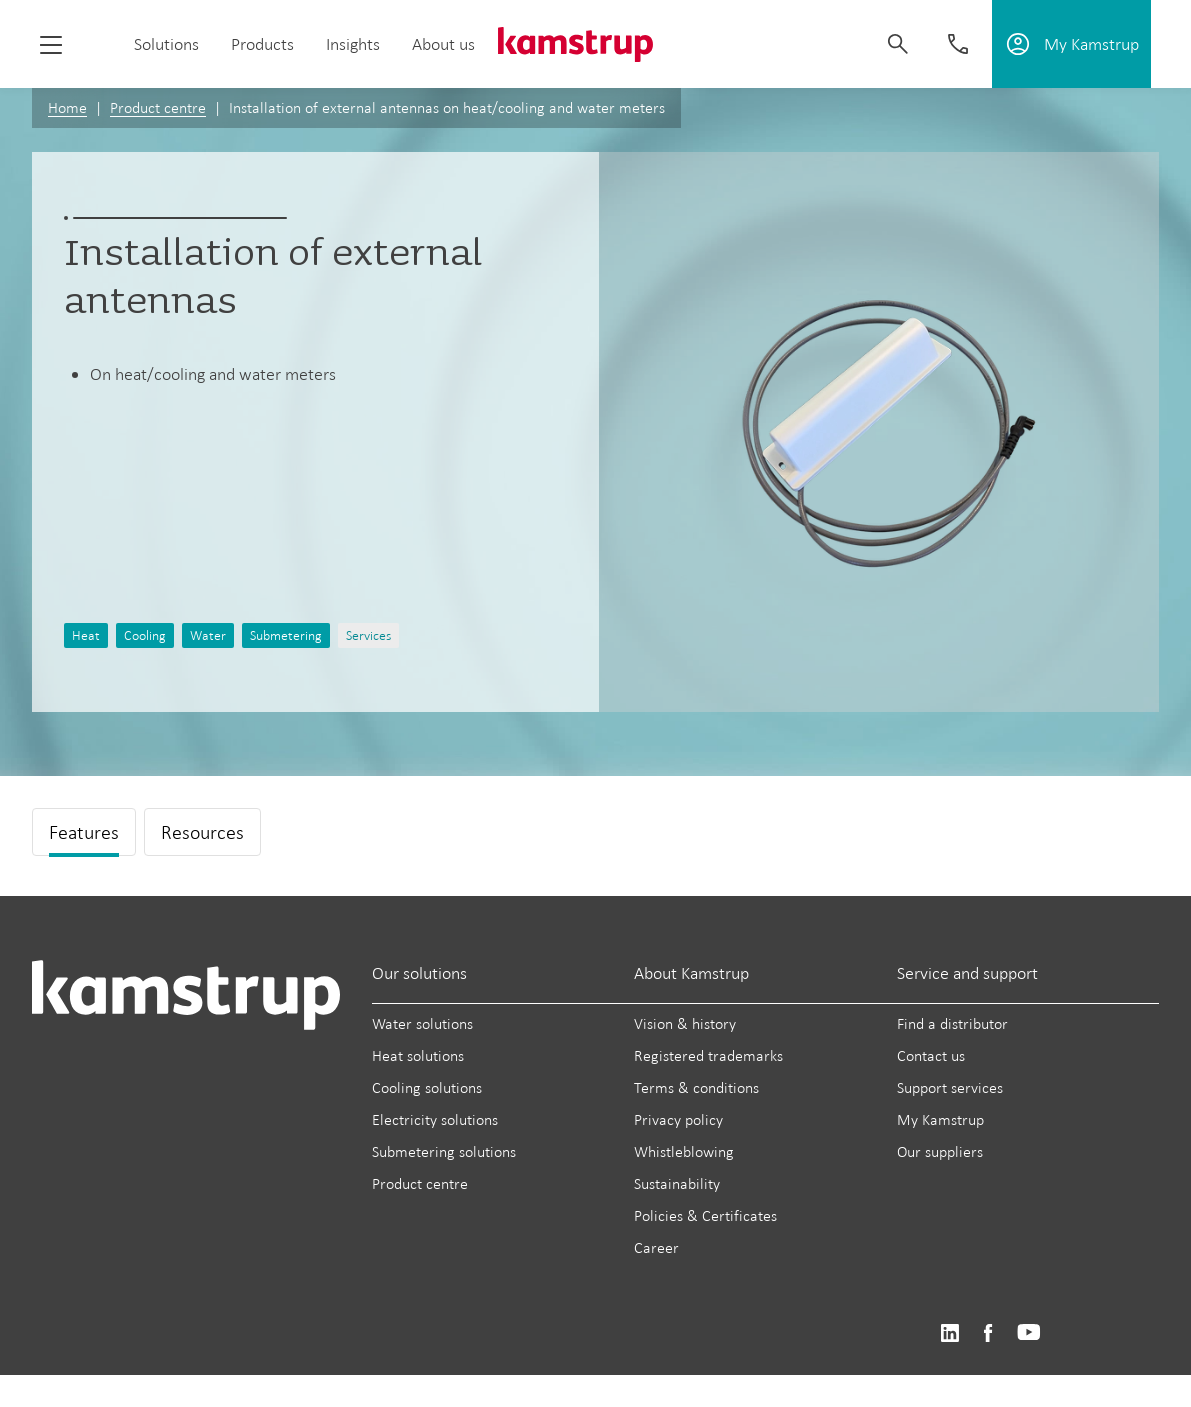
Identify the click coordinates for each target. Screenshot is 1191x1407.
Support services (950, 1087)
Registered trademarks (708, 1055)
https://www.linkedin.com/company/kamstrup (949, 1333)
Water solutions (422, 1023)
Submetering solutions (444, 1151)
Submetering (286, 635)
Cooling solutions (427, 1087)
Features (84, 832)
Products (262, 44)
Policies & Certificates (705, 1215)
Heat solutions (418, 1055)
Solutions (166, 44)
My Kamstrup (940, 1119)
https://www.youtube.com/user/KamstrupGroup (1029, 1333)
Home (67, 107)
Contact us (931, 1055)
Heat (86, 635)
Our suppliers (940, 1151)
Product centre (158, 107)
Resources (202, 832)
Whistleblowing (684, 1151)
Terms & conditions (696, 1087)
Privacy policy (678, 1119)
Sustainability (677, 1183)
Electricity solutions (435, 1119)
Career (656, 1247)
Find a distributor (952, 1023)
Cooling (145, 635)
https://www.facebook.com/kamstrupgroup (988, 1333)
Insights (353, 44)
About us (443, 44)
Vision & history (685, 1023)
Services (368, 635)
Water (208, 635)
